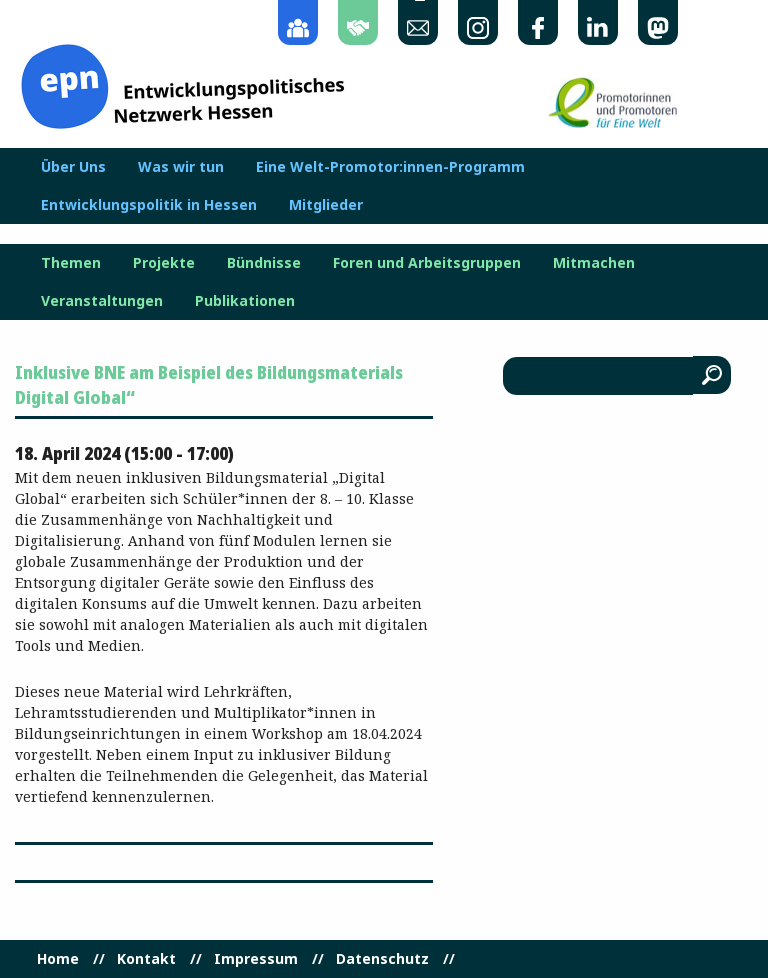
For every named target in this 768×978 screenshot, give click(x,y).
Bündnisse (264, 263)
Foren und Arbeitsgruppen (427, 263)
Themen (71, 263)
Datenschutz (382, 959)
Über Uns (73, 167)
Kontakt (146, 959)
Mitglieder (326, 205)
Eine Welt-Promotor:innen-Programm (390, 167)
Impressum (256, 959)
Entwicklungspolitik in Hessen (149, 205)
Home (58, 959)
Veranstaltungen (102, 301)
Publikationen (245, 301)
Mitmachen (594, 263)
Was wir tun (181, 167)
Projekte (164, 263)
